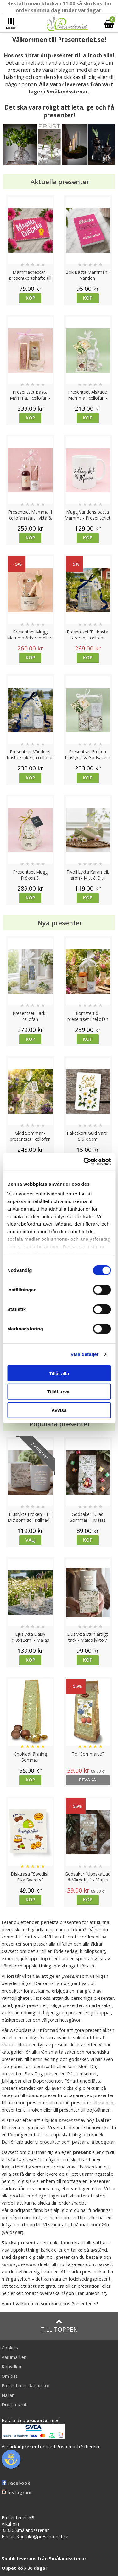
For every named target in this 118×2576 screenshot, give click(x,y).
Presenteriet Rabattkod (26, 2385)
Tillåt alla (59, 1373)
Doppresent (14, 2405)
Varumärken (14, 2357)
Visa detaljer (84, 1354)
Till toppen (59, 2326)
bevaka (87, 1780)
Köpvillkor (12, 2367)
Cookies (10, 2348)
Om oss (10, 2376)
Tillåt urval (59, 1391)
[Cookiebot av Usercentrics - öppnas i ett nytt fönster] (84, 1162)
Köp (30, 298)
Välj (30, 1540)
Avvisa (59, 1410)
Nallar (8, 2395)
